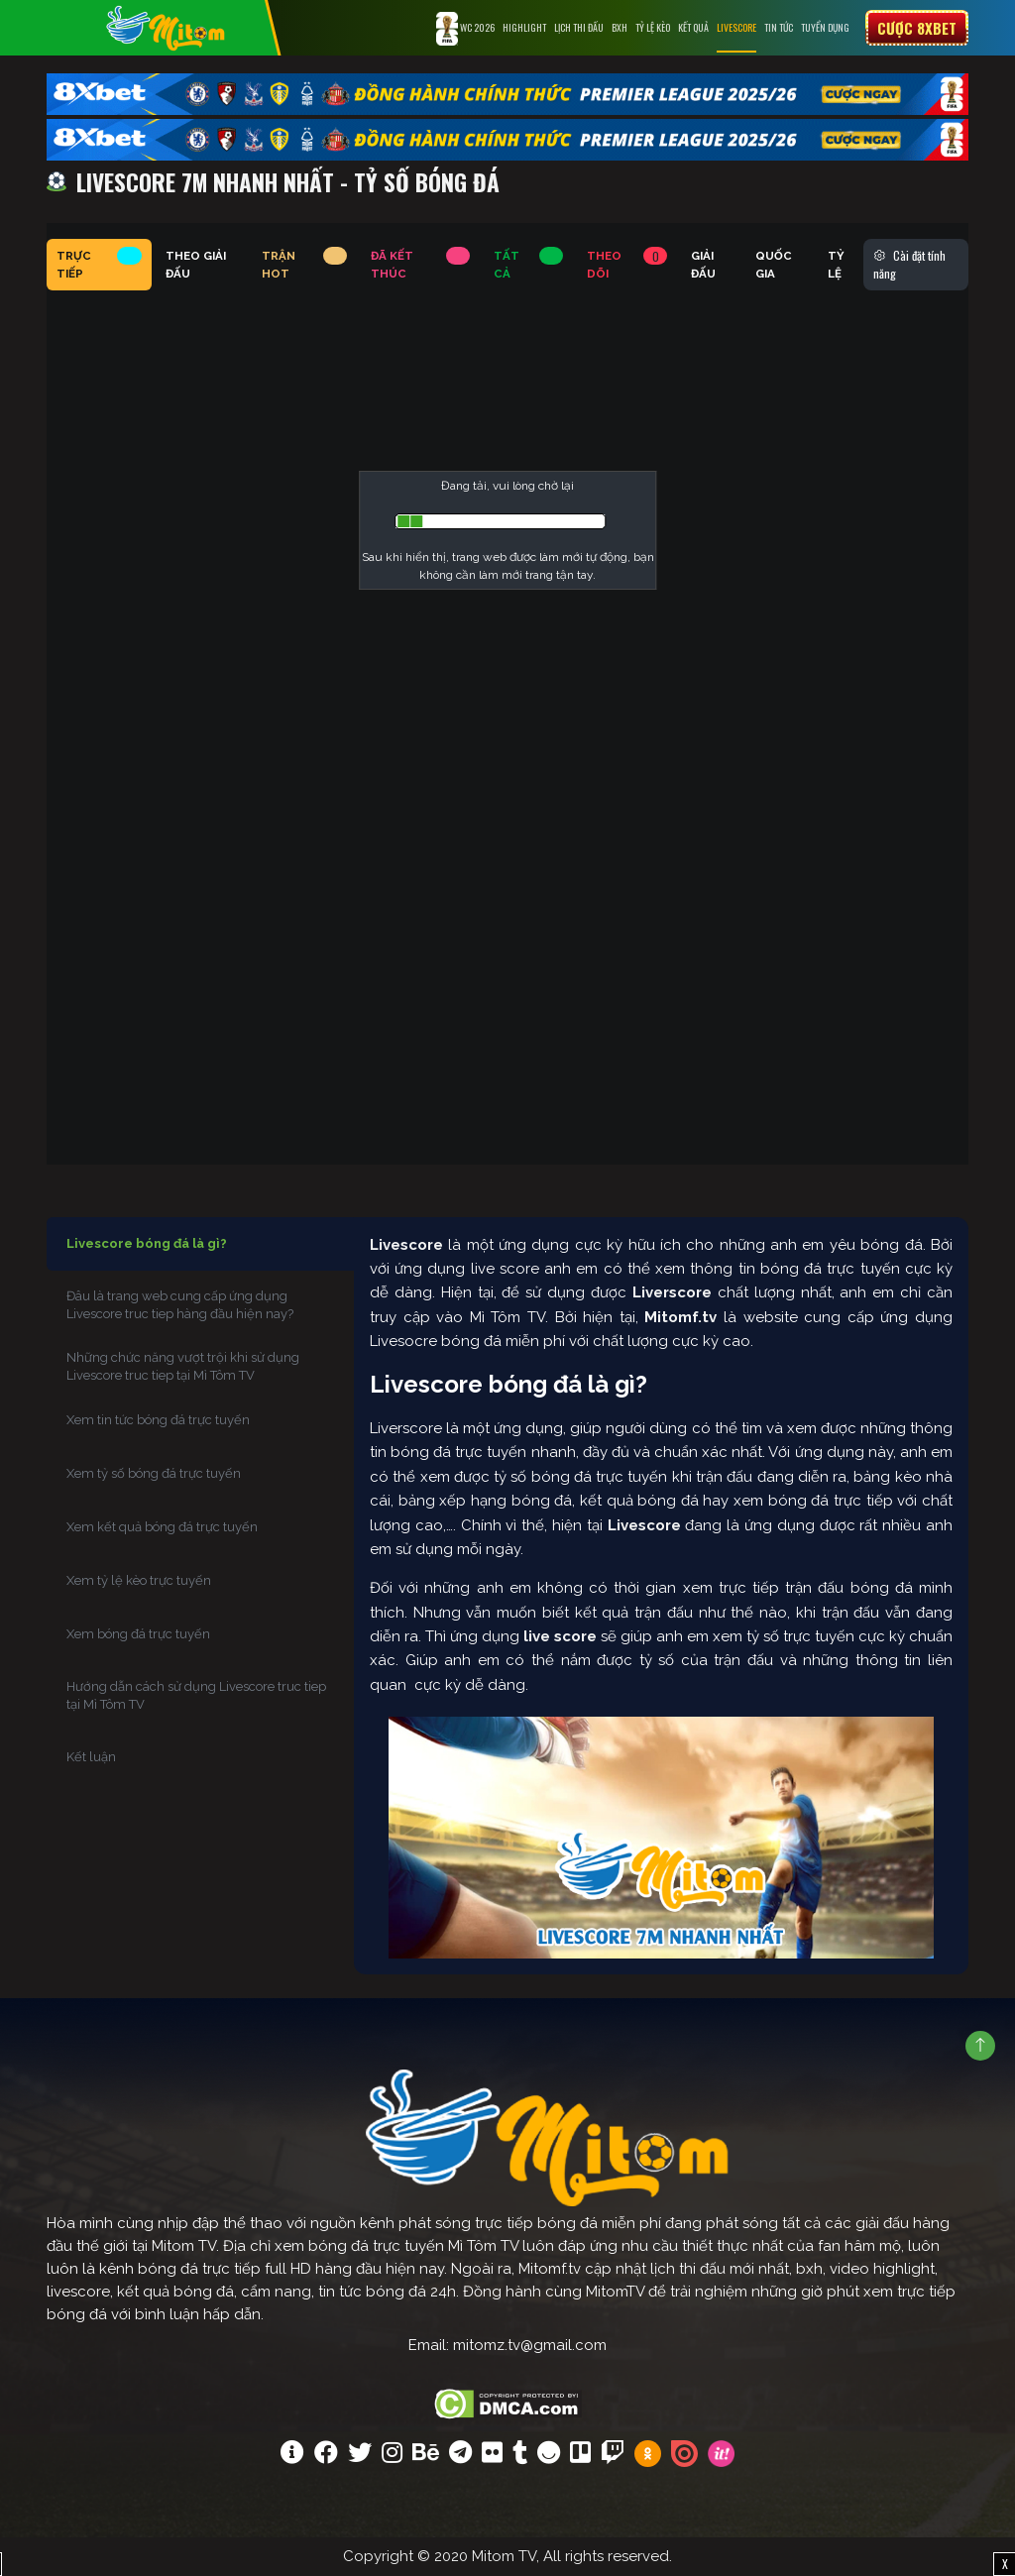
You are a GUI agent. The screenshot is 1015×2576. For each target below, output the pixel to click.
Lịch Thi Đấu (579, 27)
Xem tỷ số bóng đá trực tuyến (153, 1473)
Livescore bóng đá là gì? (146, 1243)
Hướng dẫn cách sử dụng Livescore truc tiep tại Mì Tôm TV (196, 1695)
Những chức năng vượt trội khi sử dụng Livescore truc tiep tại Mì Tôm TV (182, 1366)
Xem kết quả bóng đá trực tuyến (162, 1526)
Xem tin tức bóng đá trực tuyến (158, 1419)
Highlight (524, 27)
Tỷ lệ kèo (652, 27)
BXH (619, 27)
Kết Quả (693, 27)
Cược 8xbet (917, 28)
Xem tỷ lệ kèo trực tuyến (138, 1580)
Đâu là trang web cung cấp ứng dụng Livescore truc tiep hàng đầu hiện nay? (179, 1304)
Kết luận (91, 1756)
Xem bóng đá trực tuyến (138, 1633)
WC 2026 (465, 29)
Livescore (736, 27)
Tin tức (778, 27)
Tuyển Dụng (825, 27)
